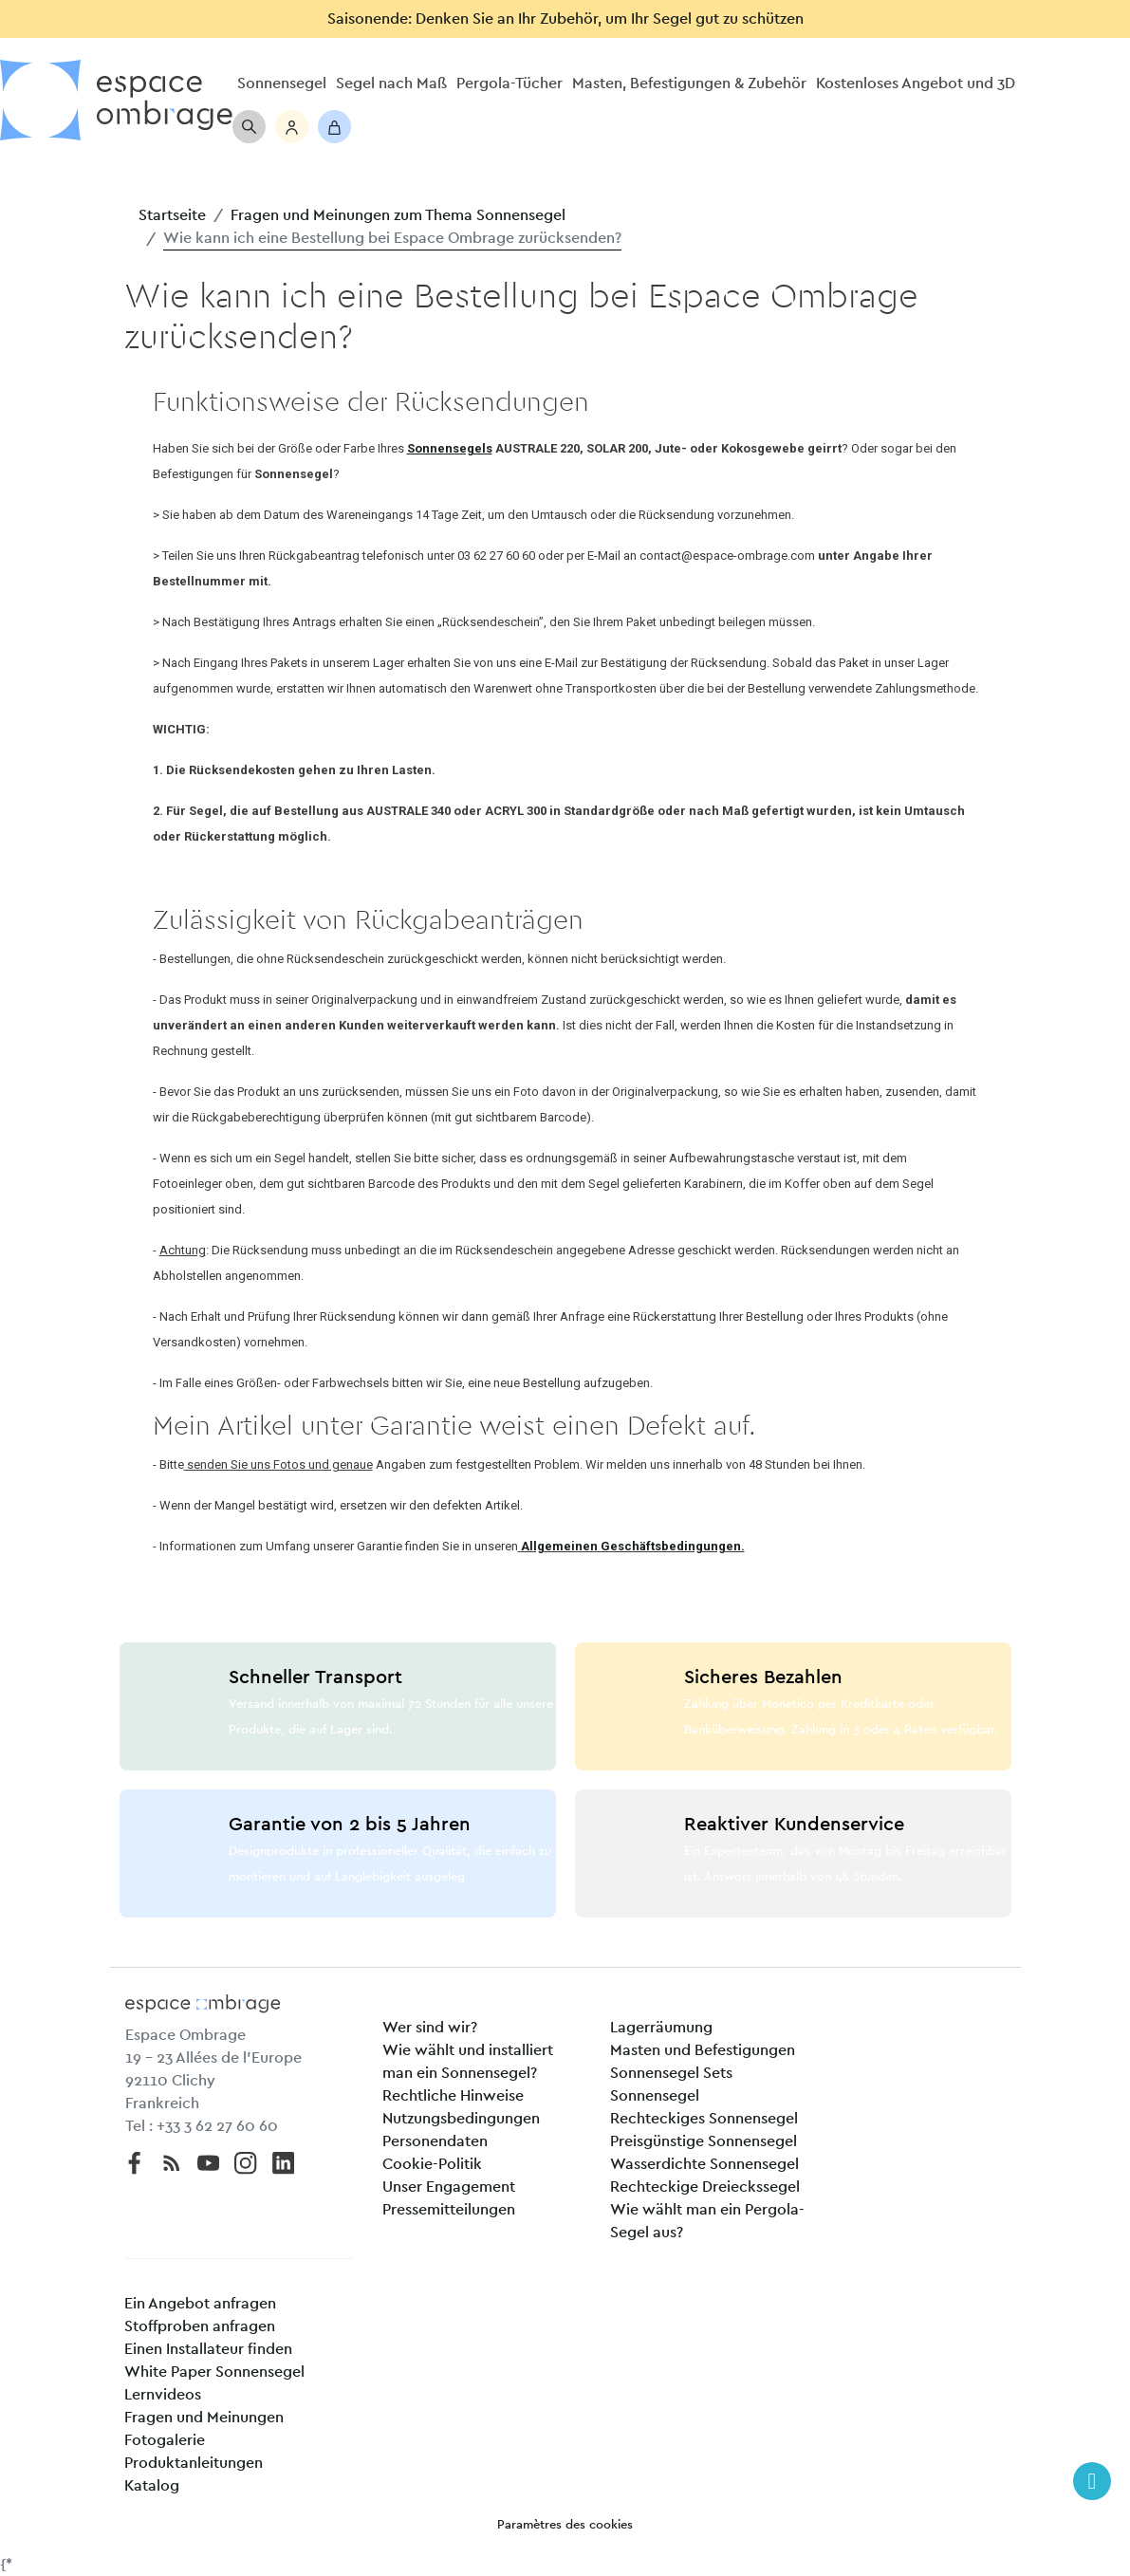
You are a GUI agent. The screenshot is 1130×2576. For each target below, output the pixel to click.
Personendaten (435, 2141)
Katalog (151, 2485)
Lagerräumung (661, 2027)
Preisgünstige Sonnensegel (703, 2141)
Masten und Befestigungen (702, 2050)
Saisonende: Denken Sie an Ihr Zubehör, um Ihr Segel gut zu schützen (565, 19)
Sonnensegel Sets (671, 2073)
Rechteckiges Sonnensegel (704, 2118)
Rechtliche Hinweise (453, 2095)
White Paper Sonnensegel (214, 2372)
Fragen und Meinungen (204, 2417)
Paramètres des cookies (565, 2525)
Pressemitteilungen (448, 2209)
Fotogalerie (164, 2440)
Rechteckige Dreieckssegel (705, 2187)
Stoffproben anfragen (199, 2326)
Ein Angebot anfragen (200, 2303)
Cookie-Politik (432, 2164)
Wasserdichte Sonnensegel (704, 2164)
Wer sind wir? (429, 2027)
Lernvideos (162, 2394)
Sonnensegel (654, 2095)
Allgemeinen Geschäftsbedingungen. (633, 1546)
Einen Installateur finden (208, 2349)
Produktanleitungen (193, 2463)
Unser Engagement (448, 2187)
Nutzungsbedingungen (461, 2118)
